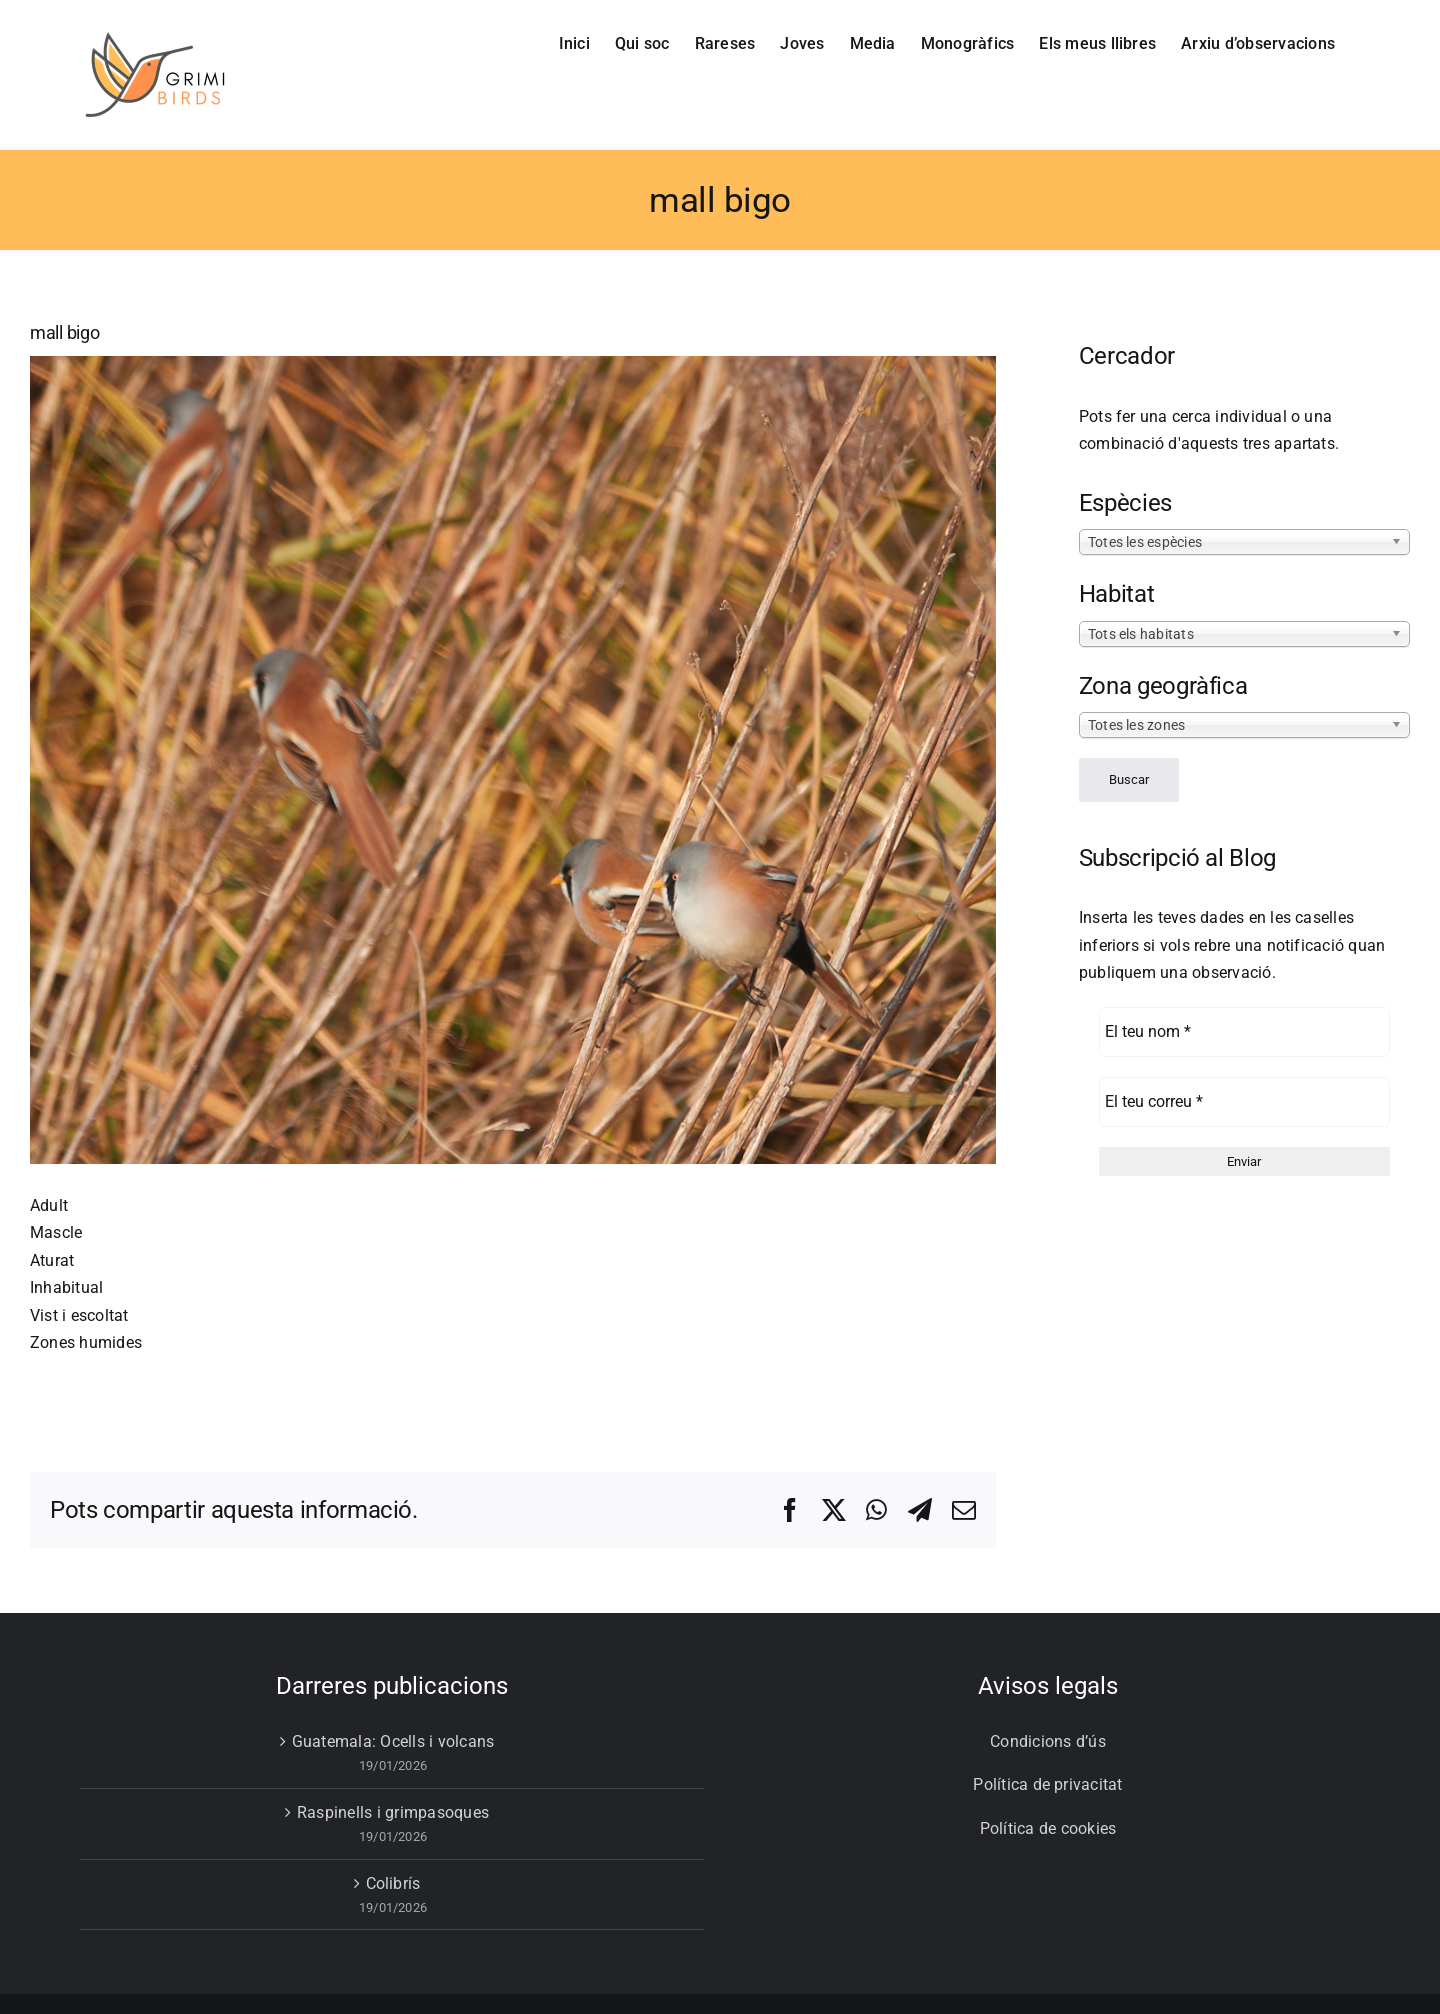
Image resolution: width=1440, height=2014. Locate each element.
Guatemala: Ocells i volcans (393, 1741)
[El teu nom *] (1244, 1032)
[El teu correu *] (1244, 1102)
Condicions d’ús (1048, 1741)
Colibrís (393, 1883)
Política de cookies (1048, 1828)
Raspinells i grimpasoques (393, 1812)
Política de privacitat (1047, 1784)
